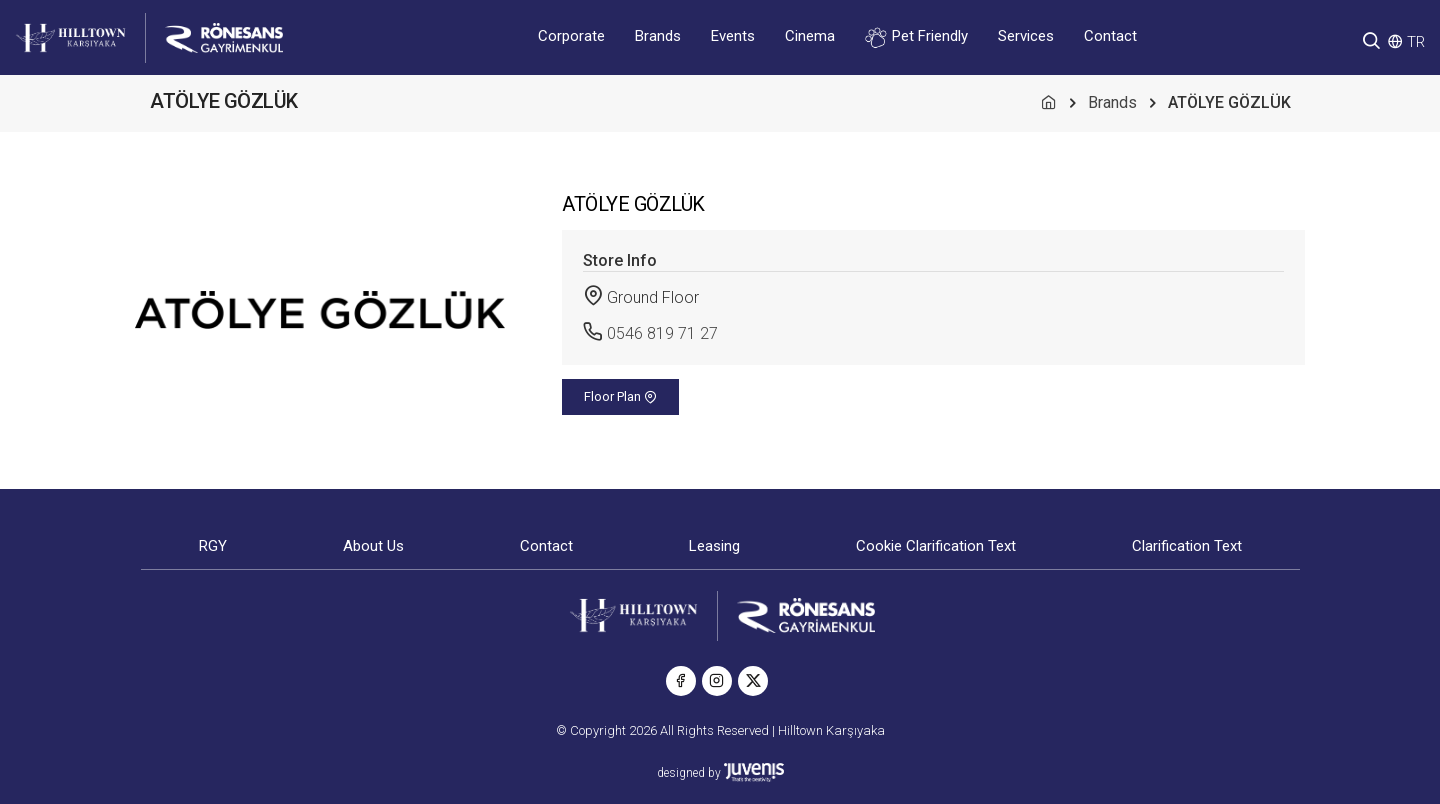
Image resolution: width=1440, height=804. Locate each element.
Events (733, 36)
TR (1416, 42)
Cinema (810, 36)
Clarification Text (1187, 546)
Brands (658, 36)
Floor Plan (620, 396)
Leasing (714, 546)
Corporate (571, 36)
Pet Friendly (916, 37)
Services (1026, 36)
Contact (1110, 36)
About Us (373, 546)
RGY (213, 546)
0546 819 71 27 (662, 333)
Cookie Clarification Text (936, 546)
